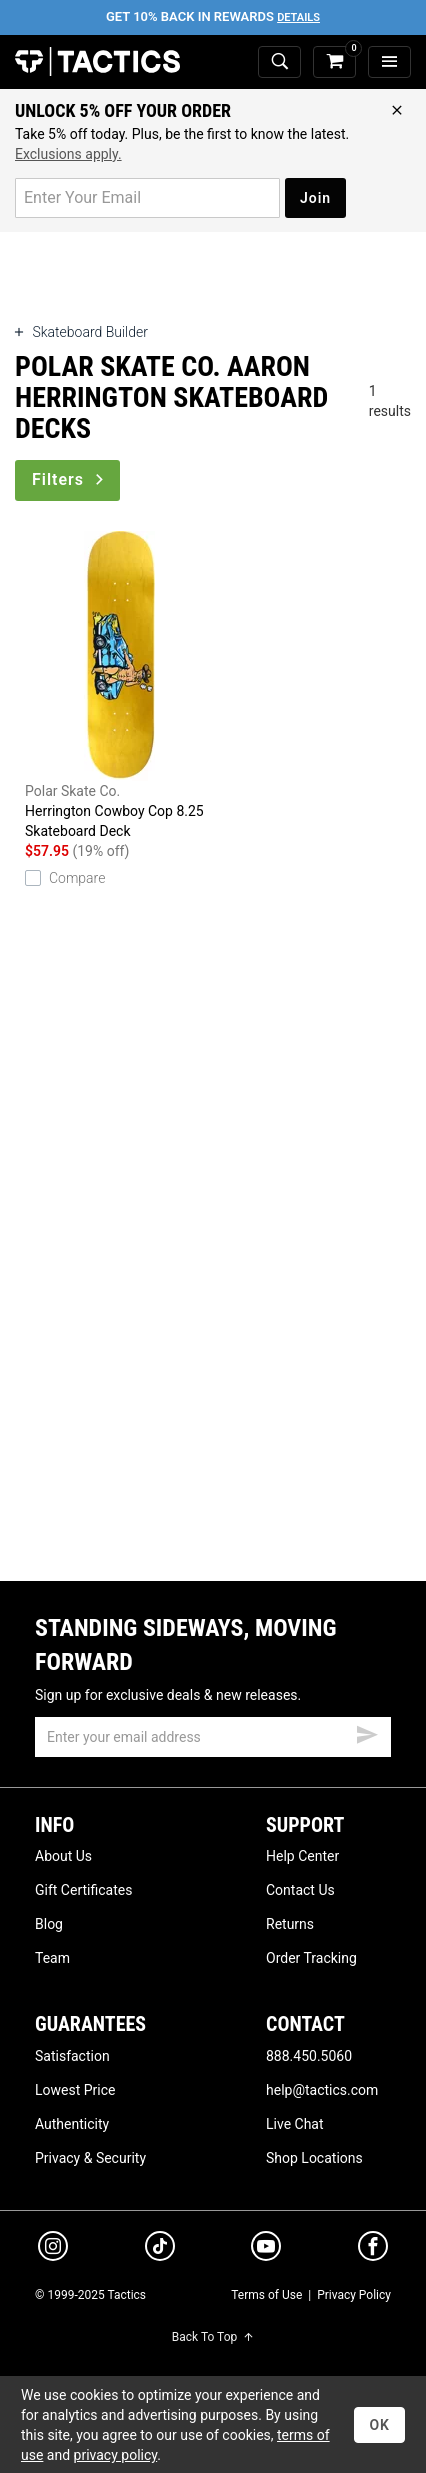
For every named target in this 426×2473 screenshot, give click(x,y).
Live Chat (295, 2124)
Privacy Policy (354, 2295)
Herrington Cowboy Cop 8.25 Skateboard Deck (119, 685)
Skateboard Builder (81, 332)
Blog (49, 1924)
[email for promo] (147, 198)
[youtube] (266, 2250)
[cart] (334, 62)
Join (315, 198)
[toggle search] (279, 62)
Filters (69, 479)
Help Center (302, 1856)
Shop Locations (314, 2158)
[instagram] (53, 2249)
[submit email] (367, 1732)
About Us (63, 1856)
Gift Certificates (83, 1890)
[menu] (389, 62)
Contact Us (300, 1890)
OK (379, 2425)
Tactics (97, 62)
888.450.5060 (309, 2056)
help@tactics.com (322, 2090)
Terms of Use (266, 2295)
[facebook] (373, 2250)
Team (52, 1958)
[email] (213, 1737)
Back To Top (213, 2337)
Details (298, 17)
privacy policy (116, 2455)
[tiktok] (160, 2249)
